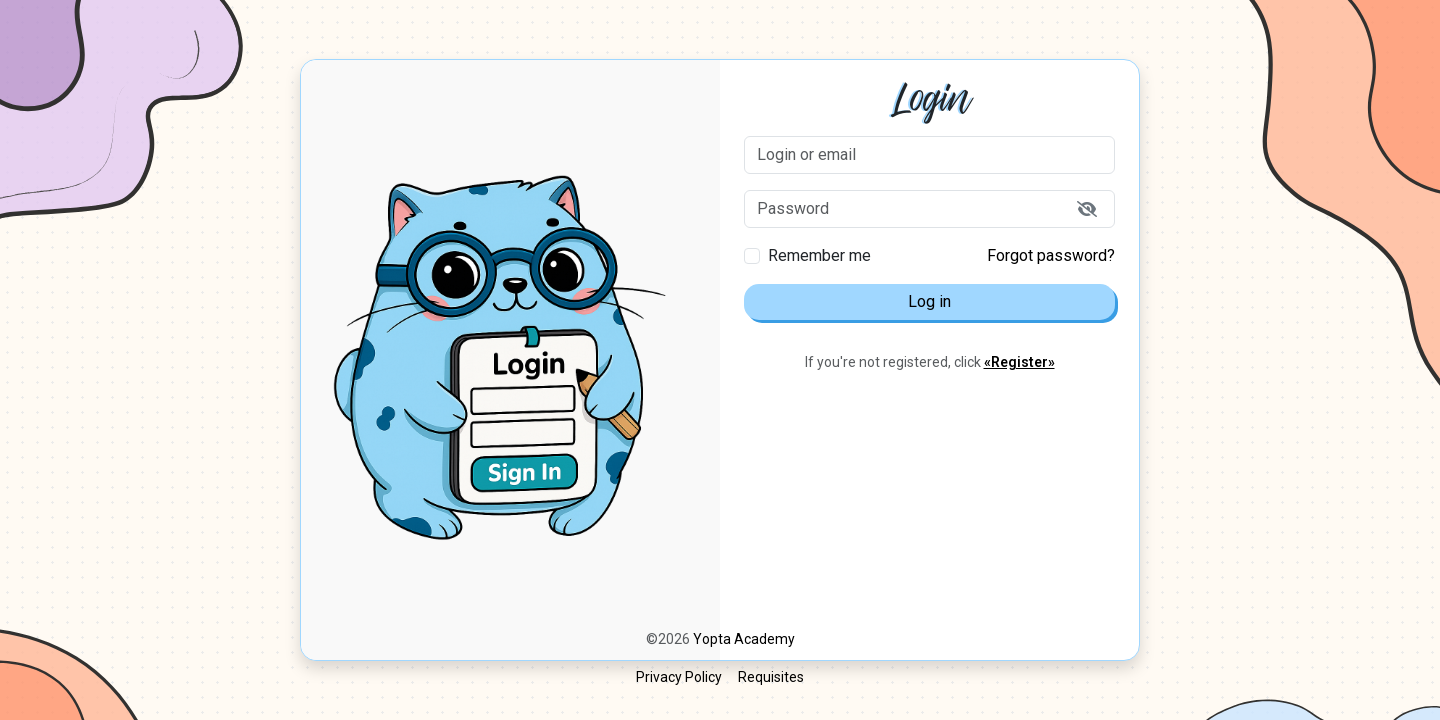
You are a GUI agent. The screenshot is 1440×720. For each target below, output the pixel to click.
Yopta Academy (744, 639)
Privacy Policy (679, 677)
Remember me (819, 255)
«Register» (1019, 362)
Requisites (771, 677)
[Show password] (1087, 209)
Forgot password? (1051, 255)
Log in (929, 301)
